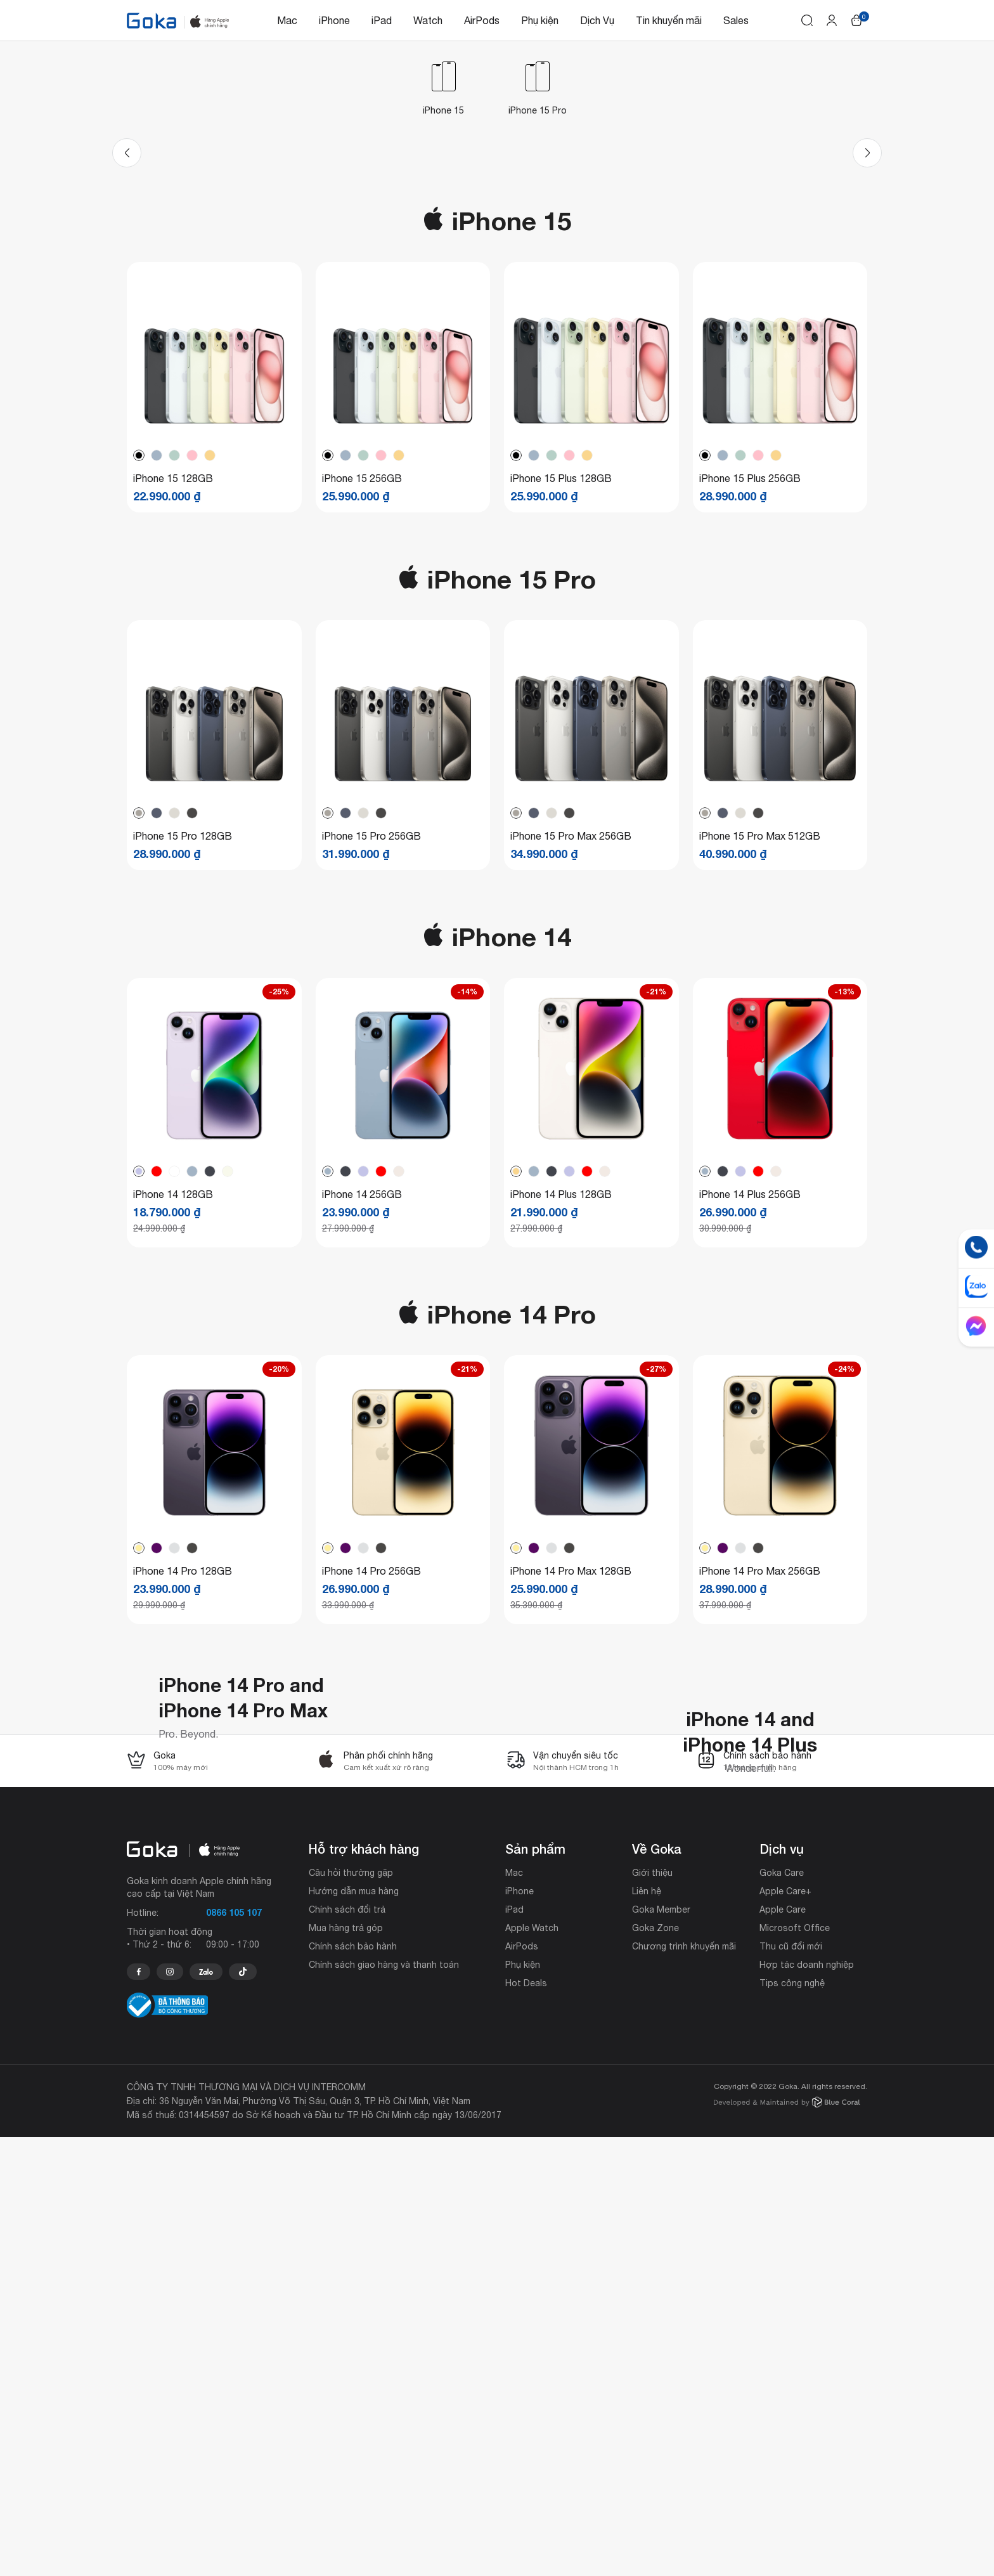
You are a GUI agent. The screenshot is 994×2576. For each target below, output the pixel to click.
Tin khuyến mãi (669, 20)
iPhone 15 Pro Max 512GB (759, 1048)
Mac (287, 20)
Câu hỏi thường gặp (351, 2311)
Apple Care (782, 2348)
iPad (381, 20)
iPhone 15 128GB (173, 690)
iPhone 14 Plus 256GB (750, 1406)
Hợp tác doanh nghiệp (806, 2403)
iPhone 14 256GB (362, 1406)
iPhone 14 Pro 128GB (182, 1783)
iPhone (334, 20)
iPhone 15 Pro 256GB (371, 1048)
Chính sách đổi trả (347, 2348)
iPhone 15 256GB (362, 690)
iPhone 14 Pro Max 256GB (759, 1783)
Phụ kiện (539, 20)
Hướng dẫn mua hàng (354, 2330)
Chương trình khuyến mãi (684, 2385)
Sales (736, 20)
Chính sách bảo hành (353, 2385)
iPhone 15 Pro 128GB (182, 1048)
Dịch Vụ (597, 20)
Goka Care (781, 2311)
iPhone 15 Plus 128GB (561, 690)
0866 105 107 (234, 2351)
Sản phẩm (535, 2287)
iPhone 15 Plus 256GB (750, 690)
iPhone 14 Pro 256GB (371, 1783)
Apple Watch (531, 2367)
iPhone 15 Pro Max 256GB (570, 1048)
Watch (427, 20)
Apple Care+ (785, 2330)
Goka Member (661, 2348)
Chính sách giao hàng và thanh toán (384, 2403)
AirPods (482, 20)
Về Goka (656, 2287)
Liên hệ (646, 2330)
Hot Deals (526, 2422)
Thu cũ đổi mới (790, 2385)
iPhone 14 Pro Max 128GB (570, 1783)
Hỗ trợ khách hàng (364, 2287)
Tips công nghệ (792, 2422)
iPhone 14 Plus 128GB (561, 1406)
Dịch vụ (781, 2287)
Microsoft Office (794, 2367)
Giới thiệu (652, 2311)
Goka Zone (655, 2367)
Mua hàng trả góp (346, 2367)
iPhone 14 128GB (173, 1406)
